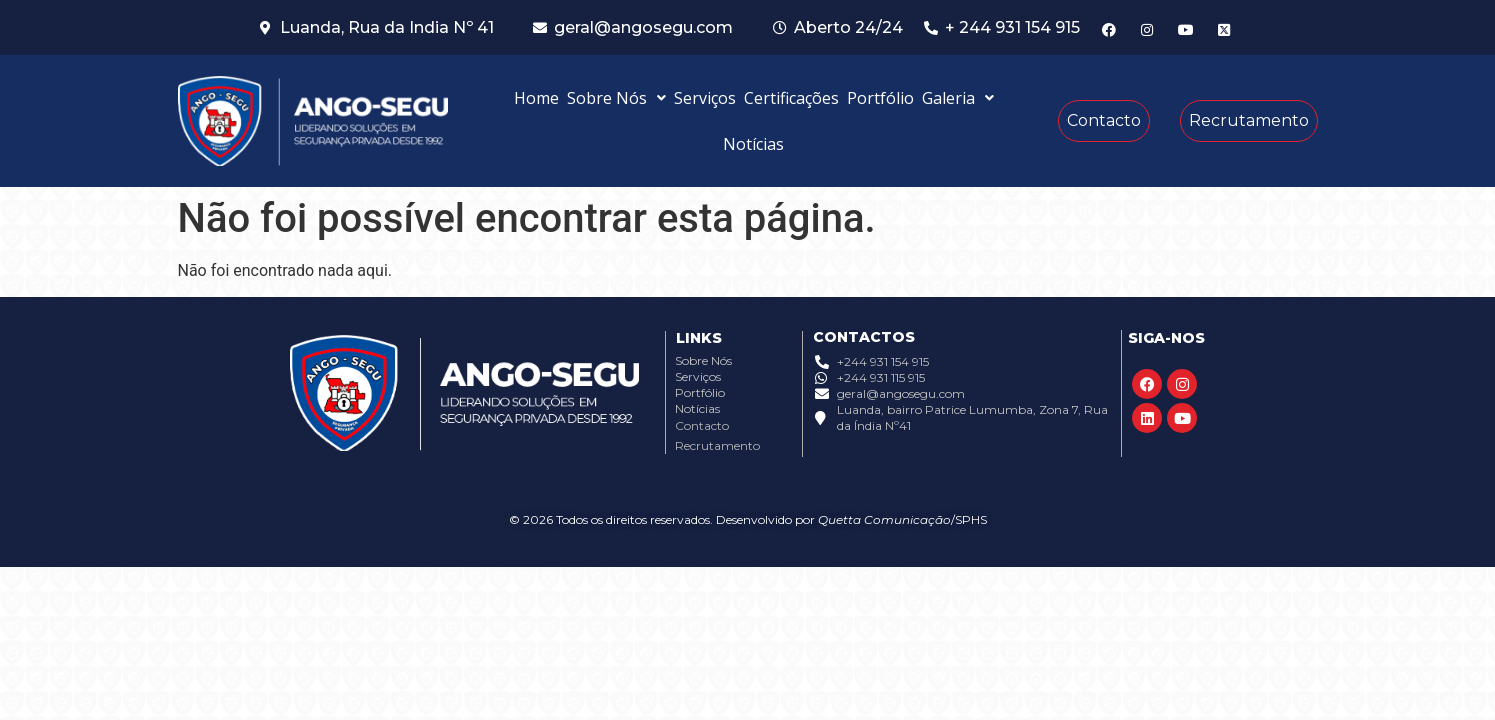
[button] (616, 98)
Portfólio (880, 98)
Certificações (791, 98)
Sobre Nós (616, 98)
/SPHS (969, 519)
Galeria (958, 98)
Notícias (753, 144)
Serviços (705, 98)
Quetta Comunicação (884, 519)
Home (536, 98)
